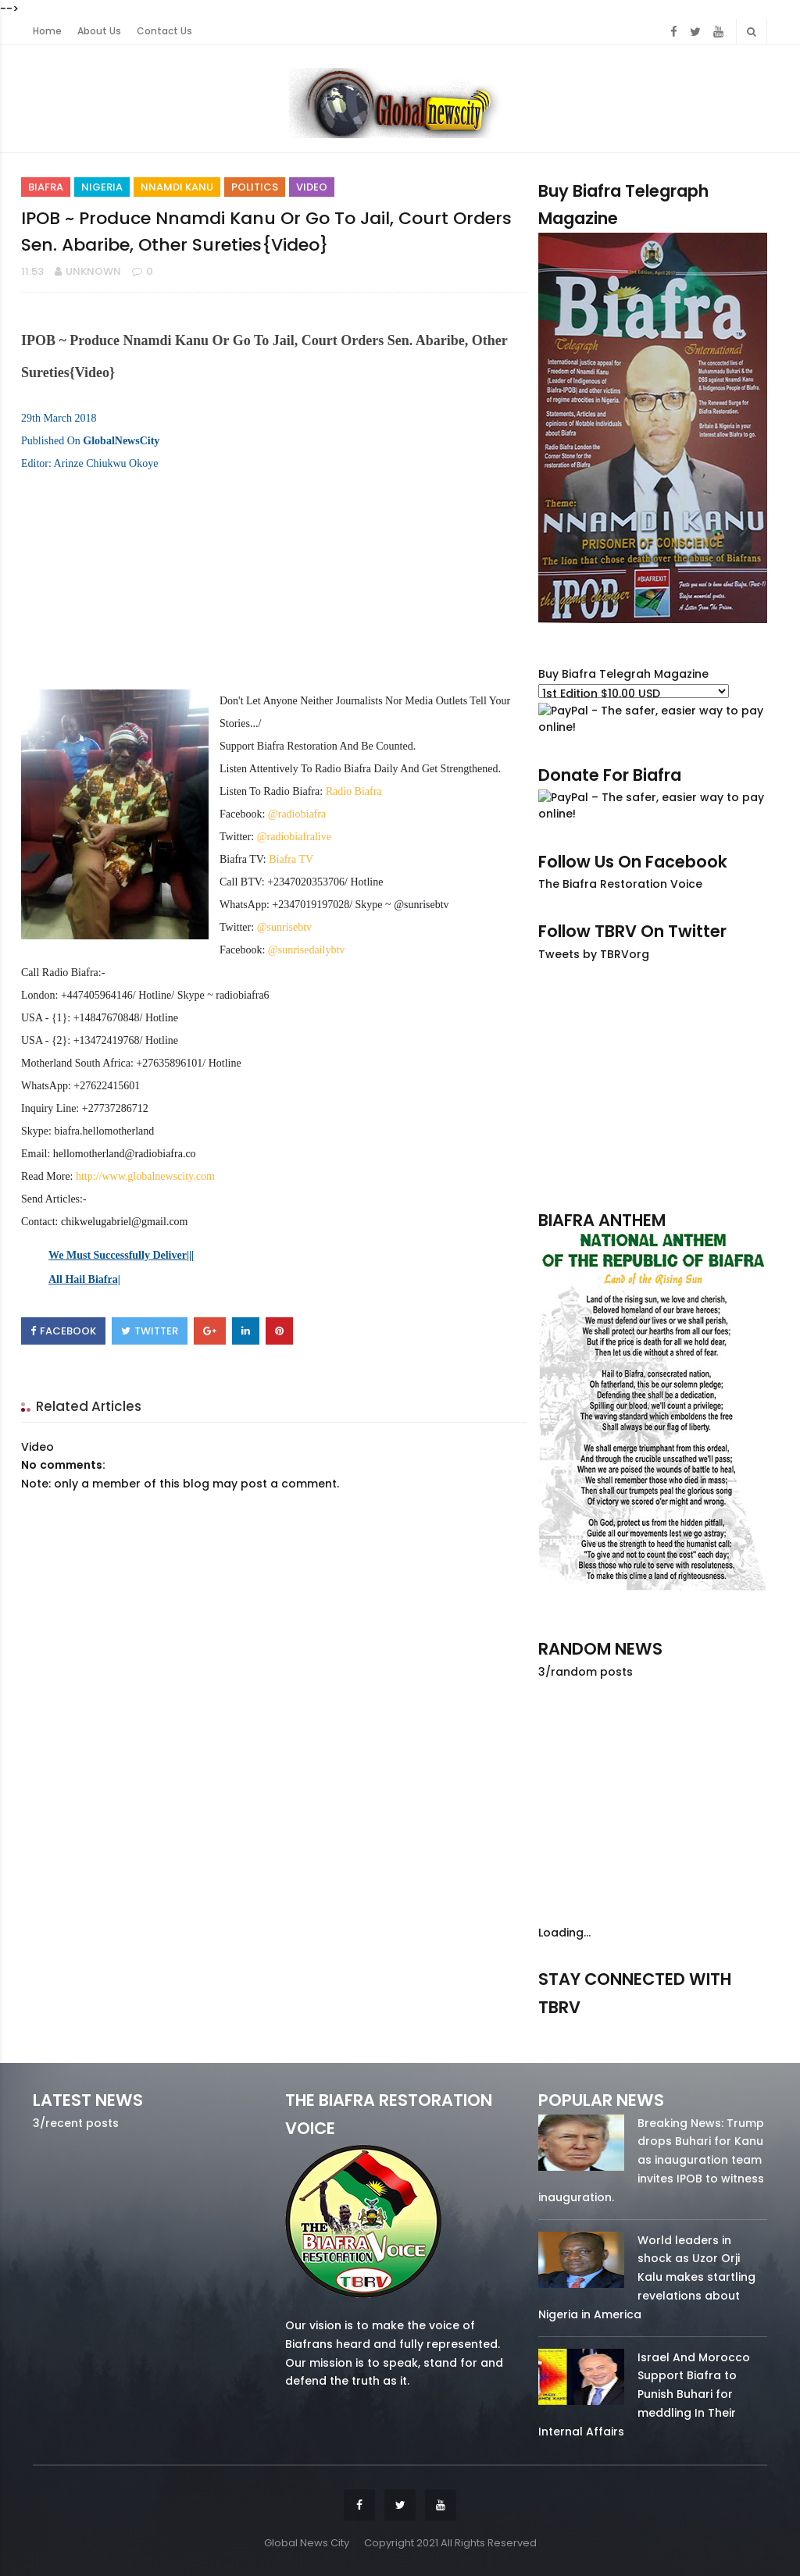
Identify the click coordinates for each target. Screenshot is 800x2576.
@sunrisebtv (284, 927)
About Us (99, 31)
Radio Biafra (354, 791)
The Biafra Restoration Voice (620, 883)
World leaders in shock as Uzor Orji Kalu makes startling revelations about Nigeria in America (646, 2277)
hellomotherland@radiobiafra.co (124, 1154)
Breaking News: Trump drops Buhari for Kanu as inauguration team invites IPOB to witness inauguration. (651, 2160)
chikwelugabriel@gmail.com (124, 1221)
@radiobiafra (297, 814)
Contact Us (164, 31)
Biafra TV (291, 859)
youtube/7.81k (734, 2030)
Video (311, 187)
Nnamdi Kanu (177, 187)
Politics (254, 187)
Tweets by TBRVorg (593, 954)
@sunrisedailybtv (306, 950)
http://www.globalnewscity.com (145, 1176)
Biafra (45, 187)
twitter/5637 (652, 2030)
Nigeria (102, 187)
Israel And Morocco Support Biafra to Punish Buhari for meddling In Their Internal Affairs (644, 2394)
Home (47, 31)
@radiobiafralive (294, 837)
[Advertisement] (652, 1085)
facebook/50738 (571, 2030)
